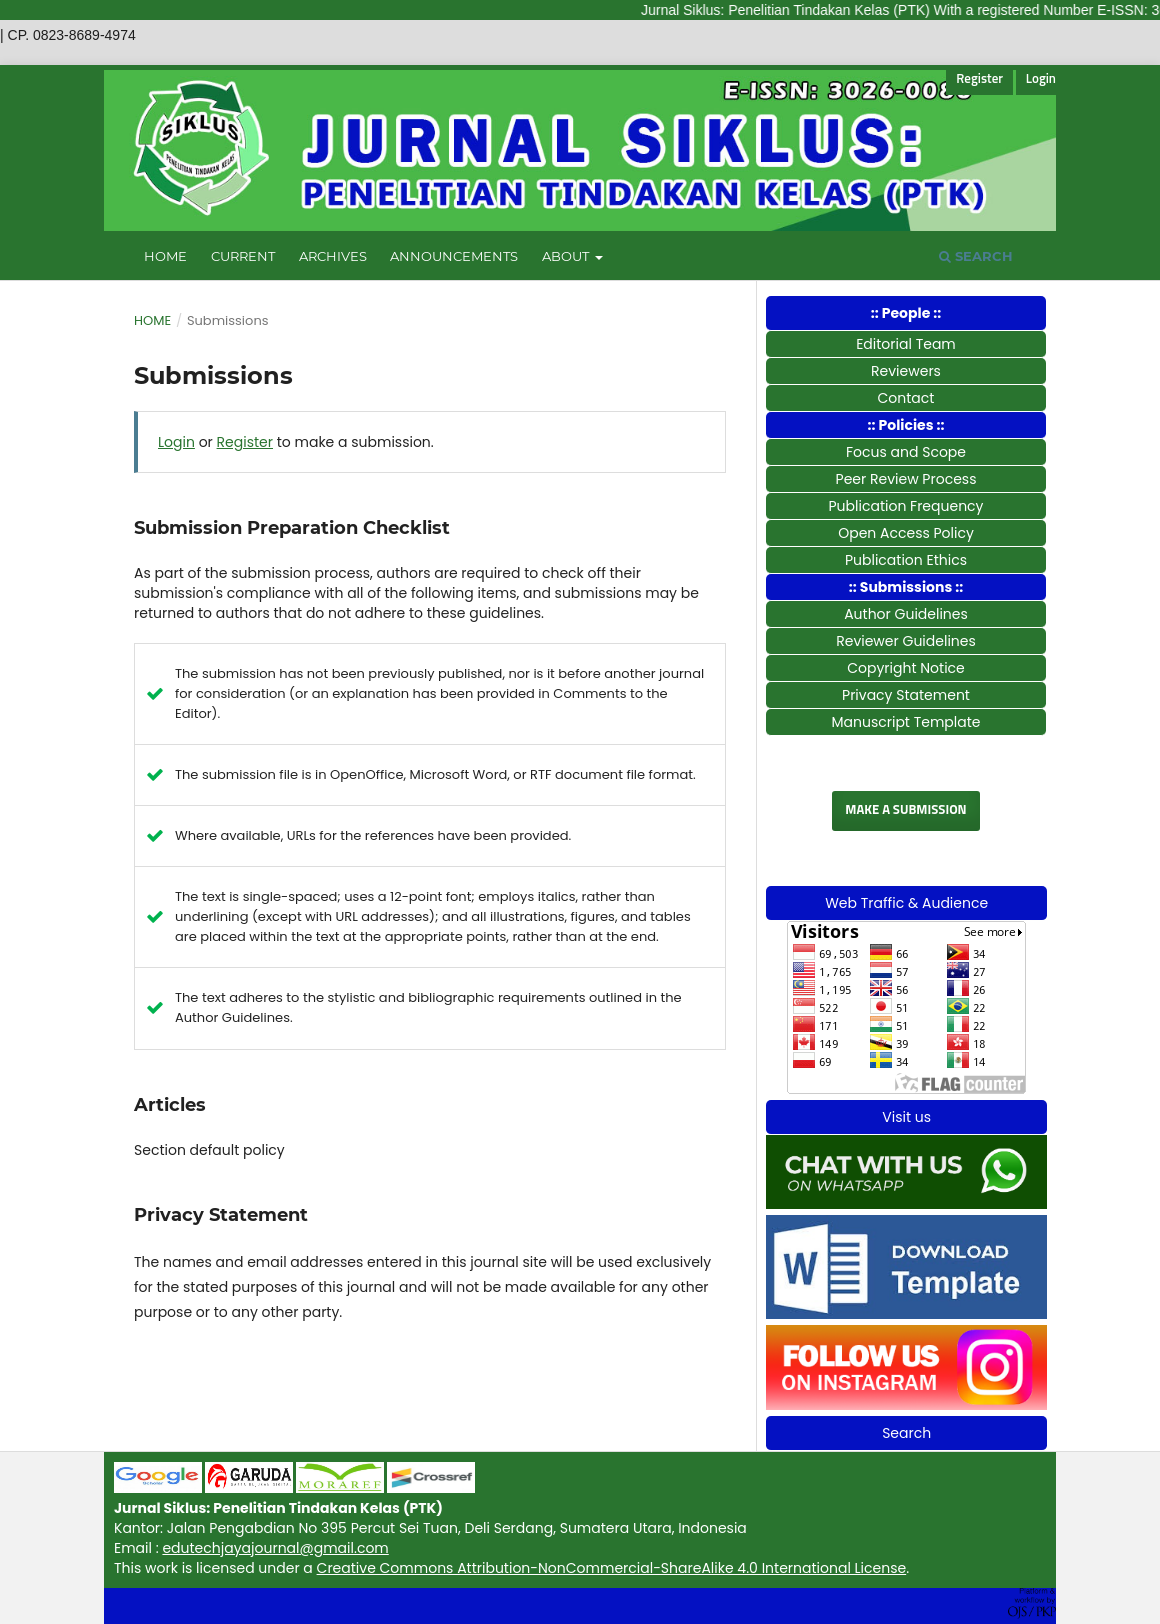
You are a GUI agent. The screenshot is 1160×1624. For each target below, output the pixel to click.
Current (243, 256)
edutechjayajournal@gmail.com (275, 1548)
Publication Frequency (906, 506)
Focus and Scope (906, 452)
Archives (333, 256)
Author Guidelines (906, 614)
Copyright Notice (906, 668)
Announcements (454, 256)
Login (1041, 79)
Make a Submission (905, 810)
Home (165, 256)
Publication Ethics (906, 560)
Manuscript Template (905, 722)
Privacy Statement (906, 695)
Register (979, 79)
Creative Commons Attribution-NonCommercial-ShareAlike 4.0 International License (612, 1568)
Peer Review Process (906, 479)
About (567, 256)
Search (976, 256)
